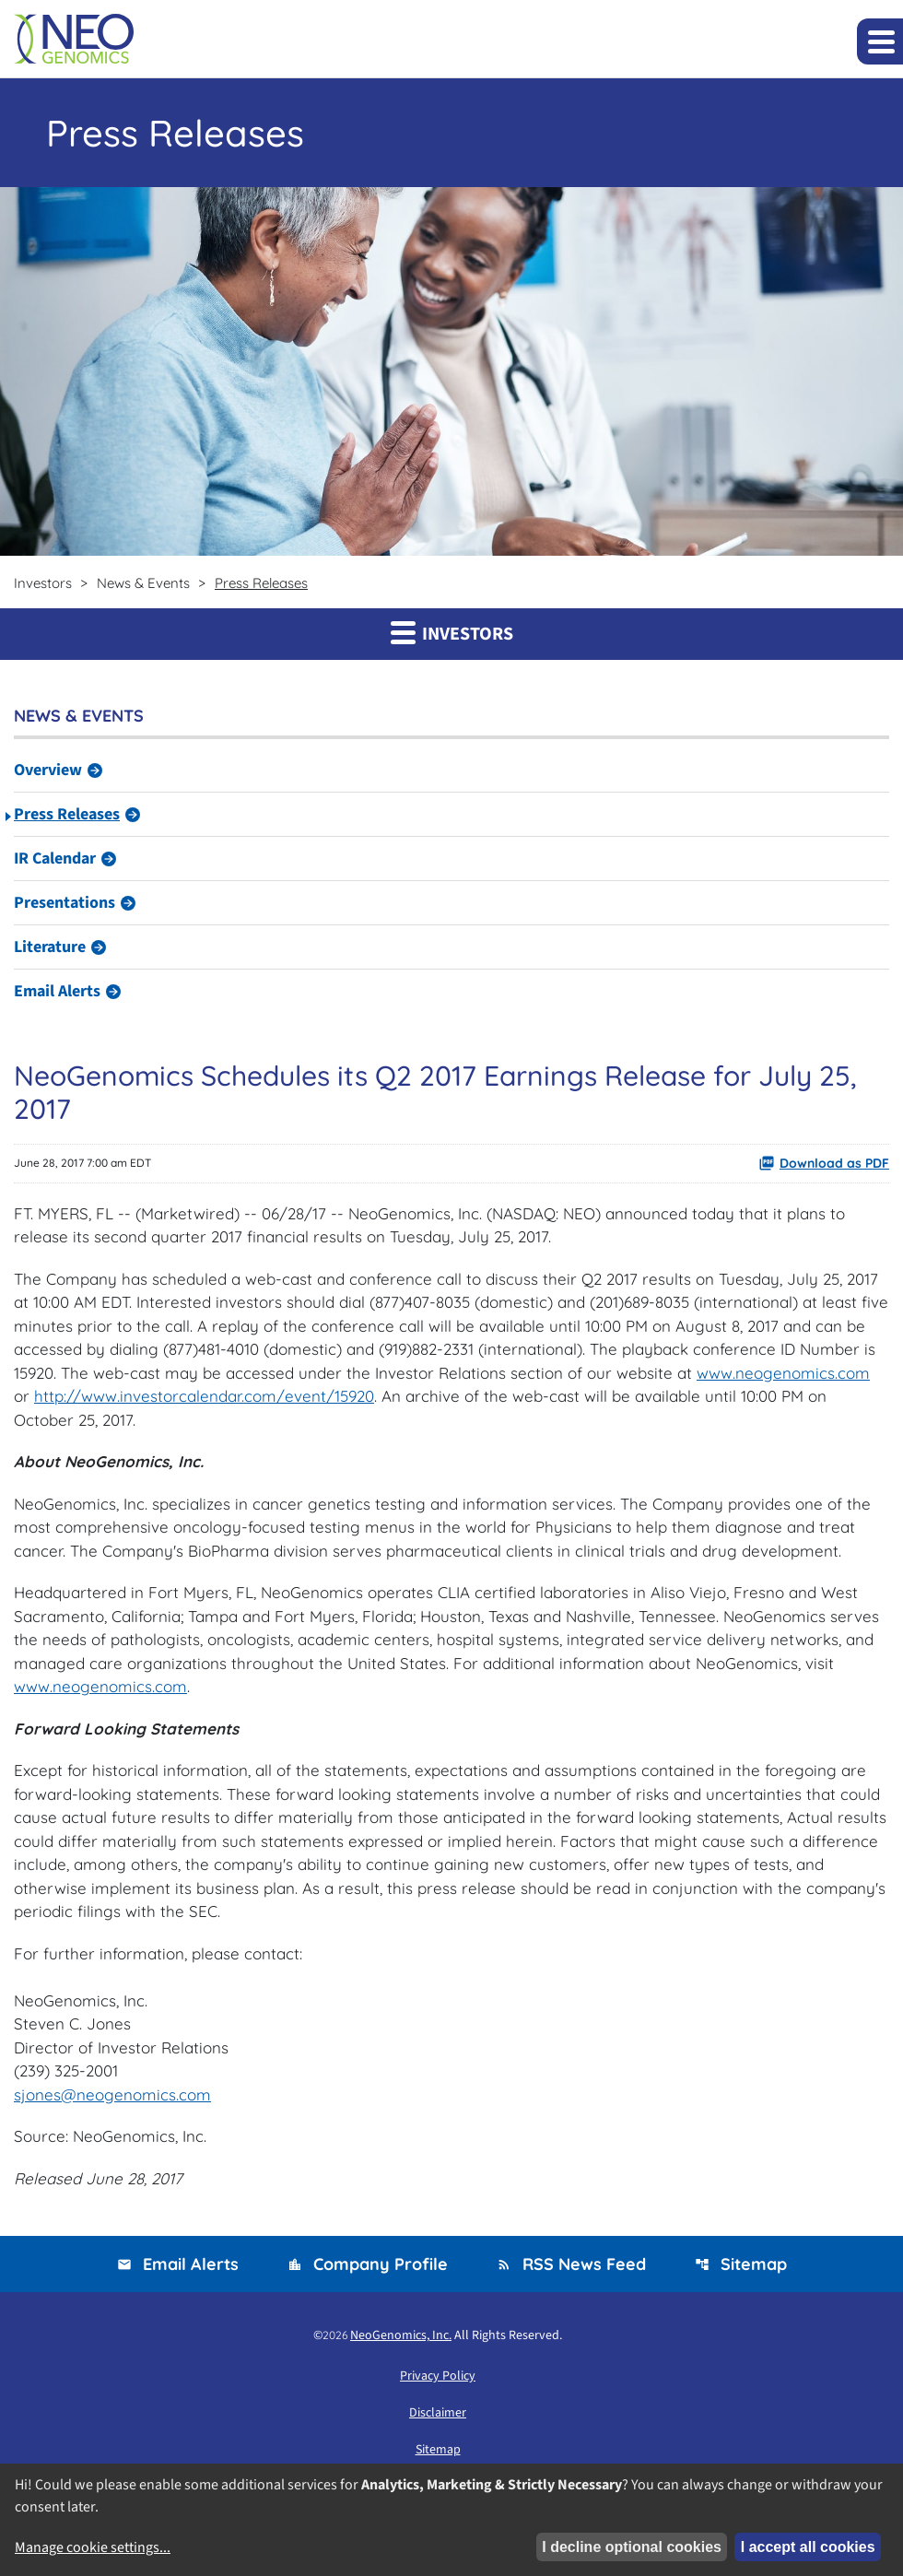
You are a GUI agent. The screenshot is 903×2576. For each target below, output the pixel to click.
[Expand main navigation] (880, 41)
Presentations (64, 902)
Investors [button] (452, 633)
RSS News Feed (571, 2264)
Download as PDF (823, 1163)
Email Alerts (57, 991)
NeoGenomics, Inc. (401, 2335)
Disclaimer (437, 2412)
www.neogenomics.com (783, 1372)
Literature (50, 947)
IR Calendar (55, 858)
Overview (48, 770)
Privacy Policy (437, 2376)
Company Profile (367, 2264)
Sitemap (741, 2264)
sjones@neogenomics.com (112, 2094)
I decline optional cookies (631, 2547)
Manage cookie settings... (92, 2547)
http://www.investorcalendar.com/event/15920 (204, 1396)
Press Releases (67, 814)
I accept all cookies (808, 2547)
